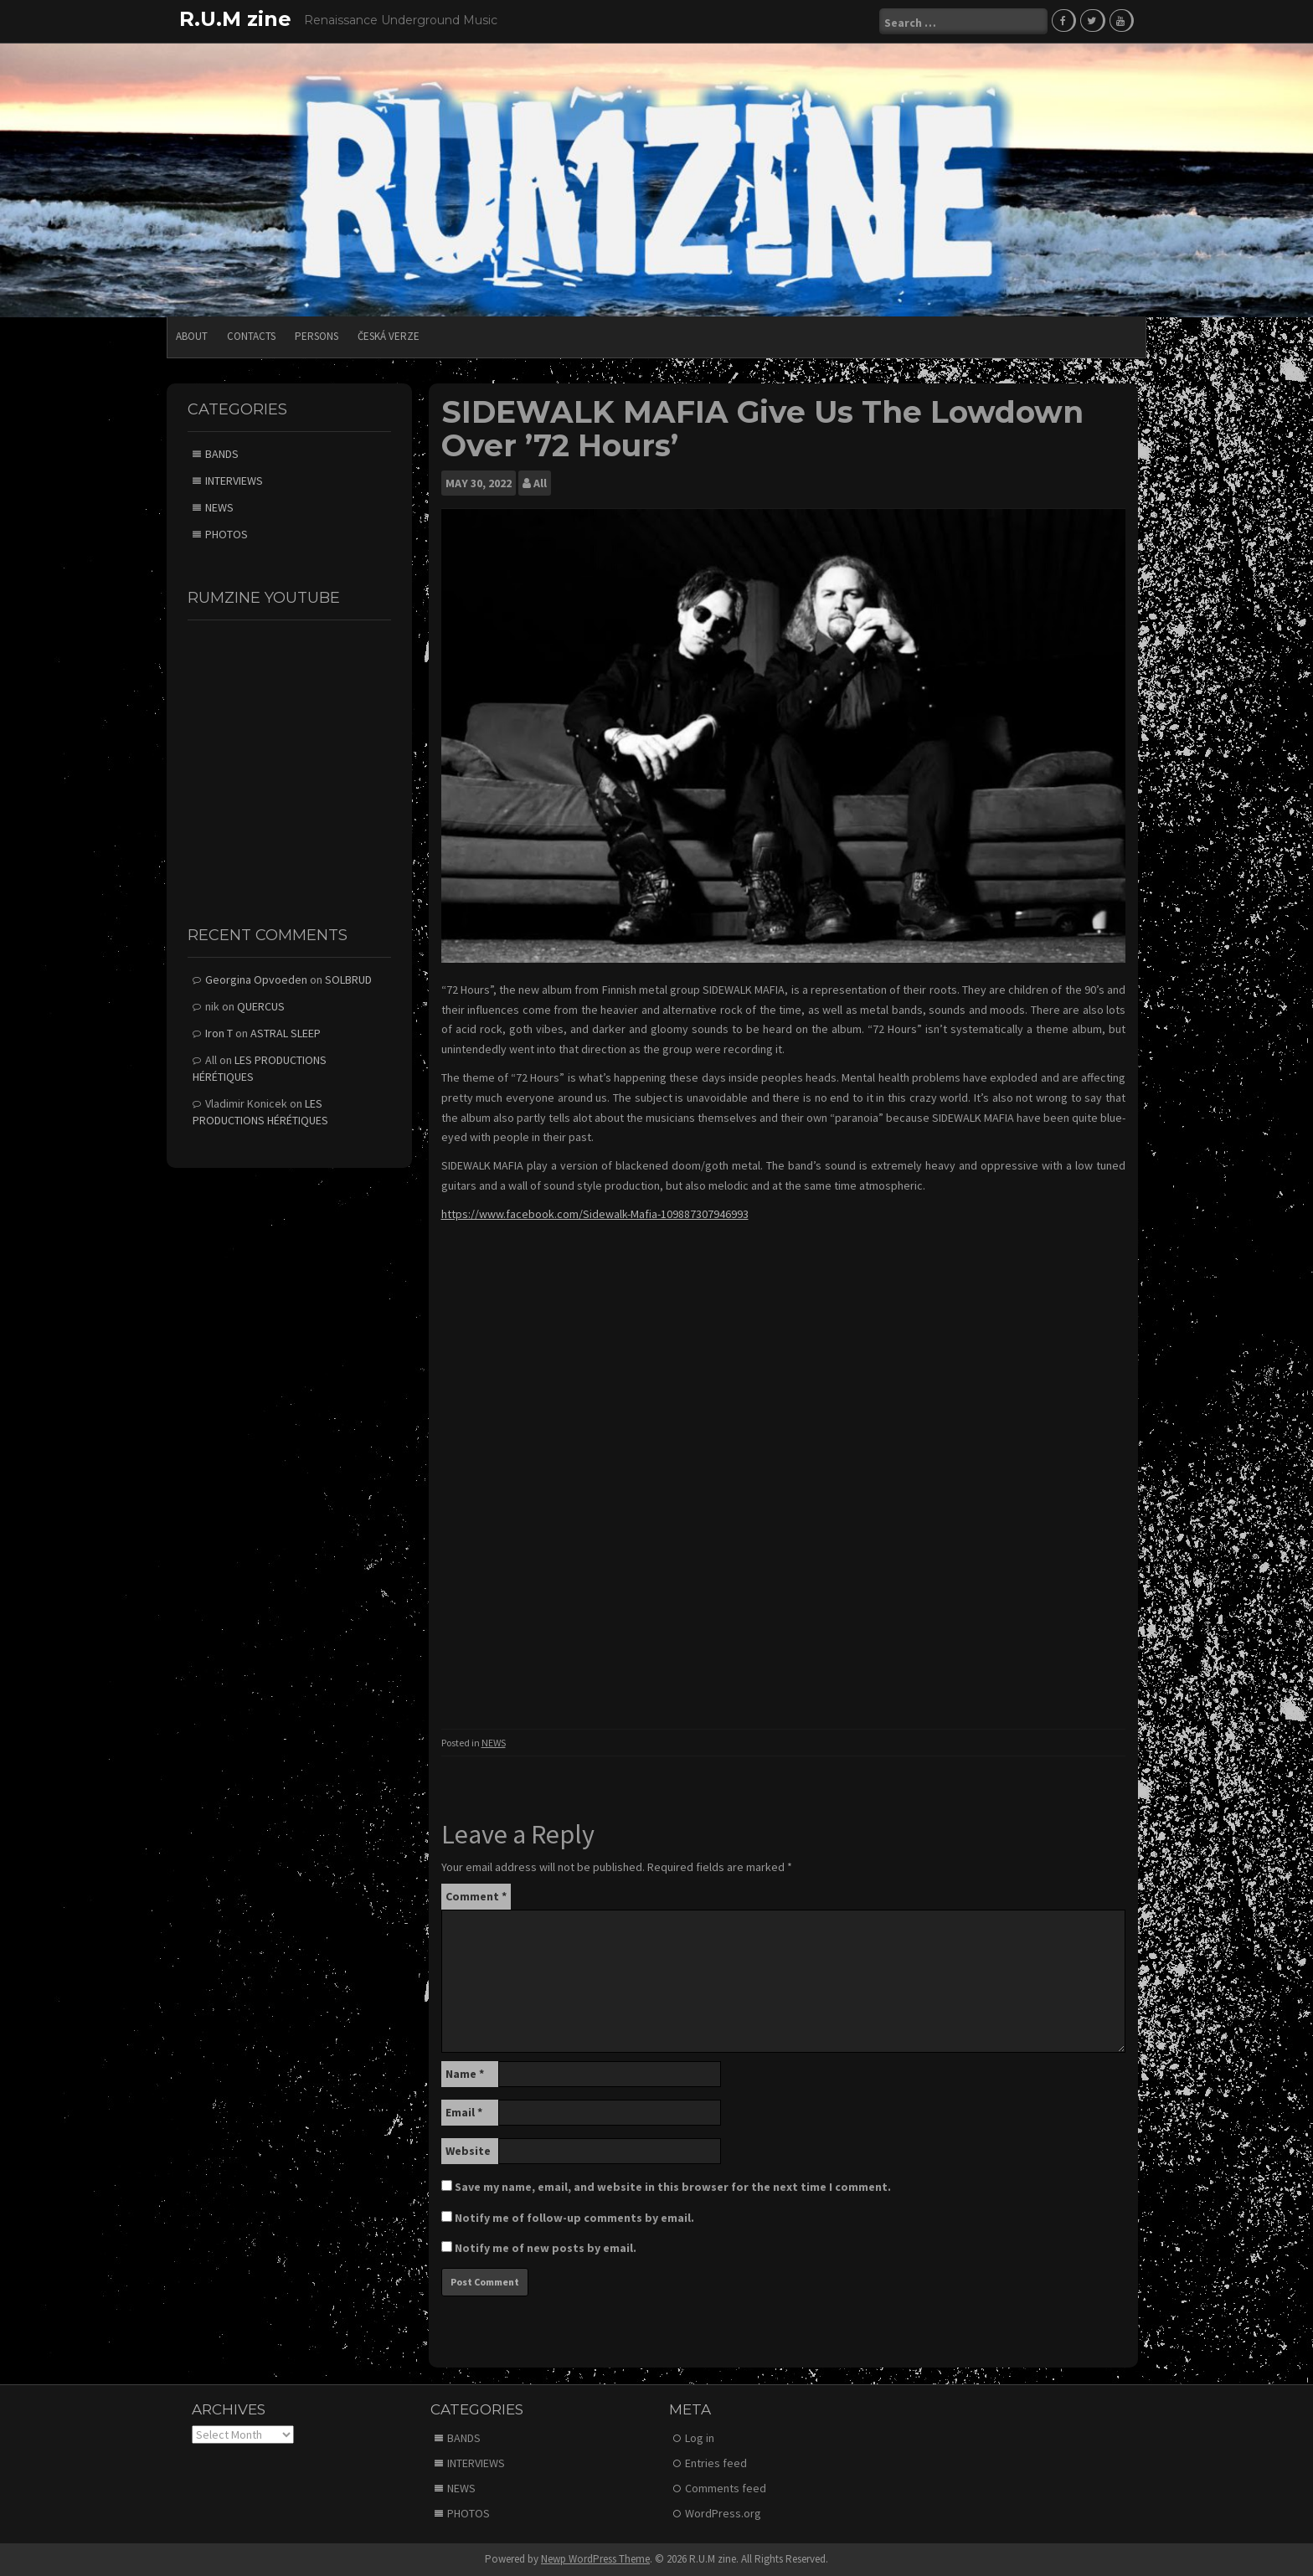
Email (463, 2112)
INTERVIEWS (234, 480)
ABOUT (192, 336)
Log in (699, 2437)
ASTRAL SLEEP (285, 1033)
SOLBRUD (348, 979)
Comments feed (725, 2488)
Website (468, 2150)
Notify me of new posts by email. (545, 2247)
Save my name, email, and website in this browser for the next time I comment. (673, 2186)
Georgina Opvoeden (256, 979)
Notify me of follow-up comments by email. (574, 2217)
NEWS (493, 1742)
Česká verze (389, 336)
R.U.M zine (235, 19)
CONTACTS (251, 336)
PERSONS (316, 336)
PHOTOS (226, 534)
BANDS (222, 453)
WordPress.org (723, 2513)
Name (464, 2073)
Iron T (219, 1033)
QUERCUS (261, 1006)
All (540, 483)
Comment (476, 1896)
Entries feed (716, 2463)
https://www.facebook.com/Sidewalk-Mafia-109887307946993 (595, 1213)
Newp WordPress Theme (595, 2559)
